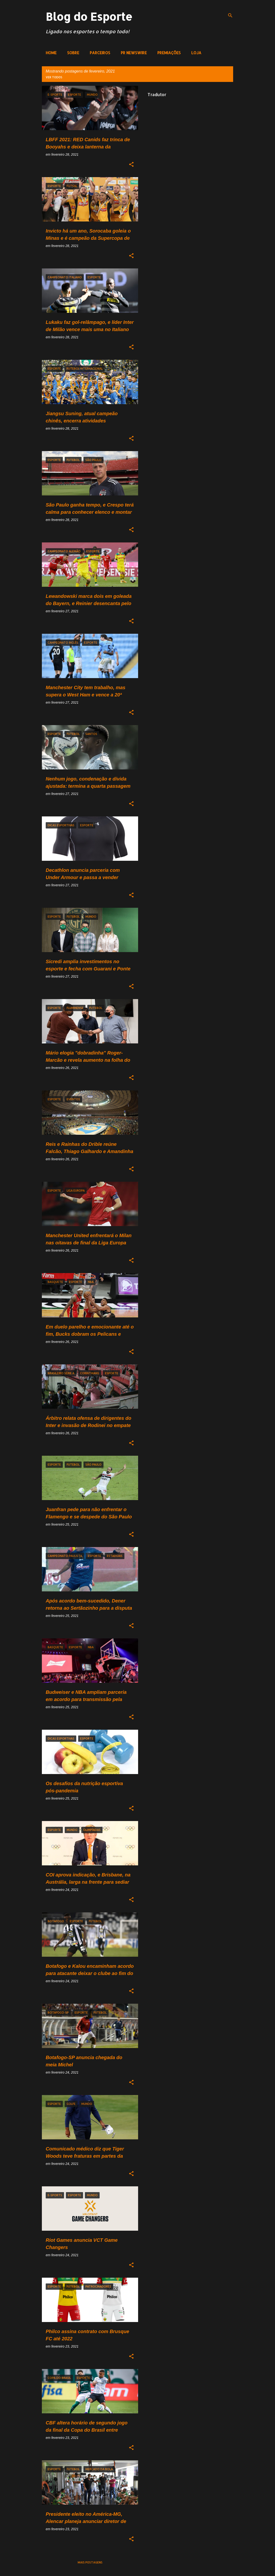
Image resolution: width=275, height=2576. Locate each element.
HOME (51, 52)
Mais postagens (90, 2562)
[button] (131, 164)
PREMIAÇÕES (169, 52)
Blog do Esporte (89, 16)
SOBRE (73, 52)
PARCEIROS (100, 52)
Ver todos (54, 77)
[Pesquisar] (230, 15)
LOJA (196, 52)
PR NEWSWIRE (134, 52)
